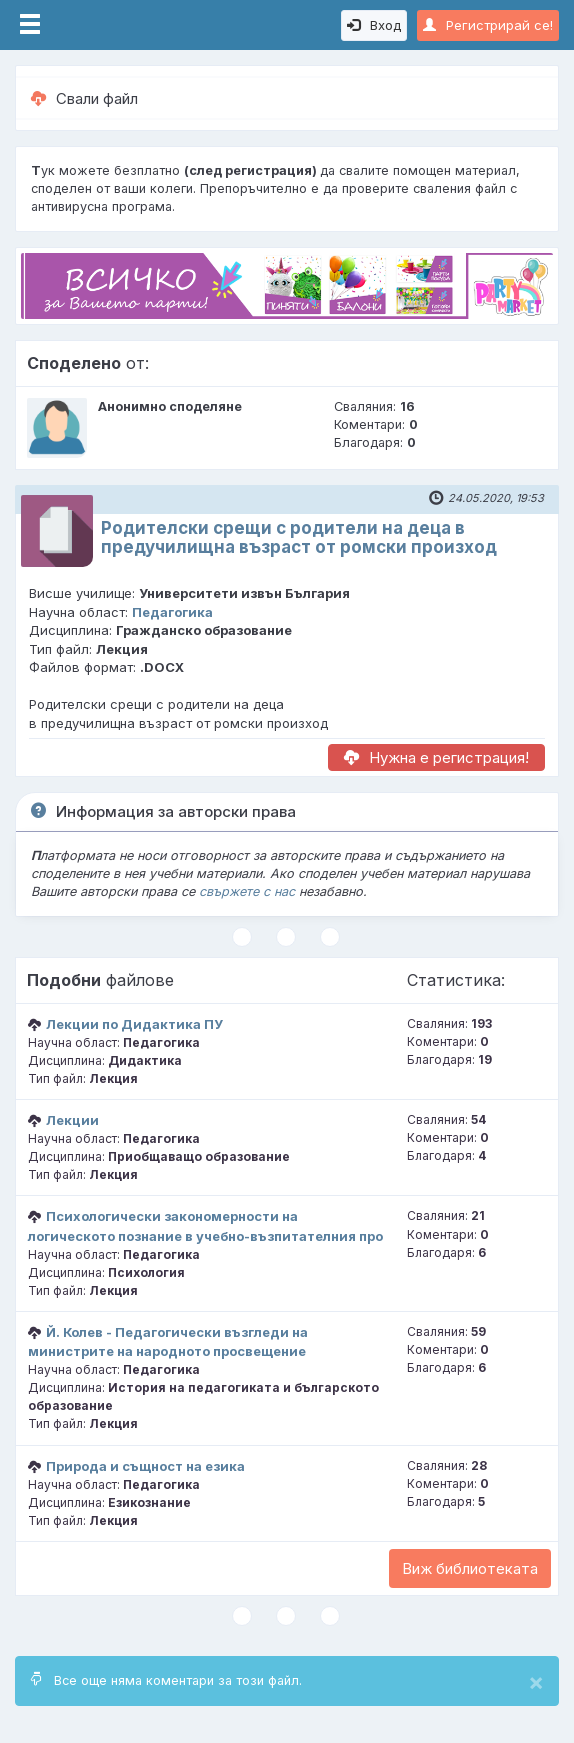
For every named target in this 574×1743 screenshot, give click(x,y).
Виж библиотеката (470, 1568)
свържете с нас (247, 891)
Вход (374, 25)
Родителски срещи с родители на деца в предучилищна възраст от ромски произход (299, 537)
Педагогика (172, 612)
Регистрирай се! (488, 25)
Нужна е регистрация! (436, 757)
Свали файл (84, 98)
